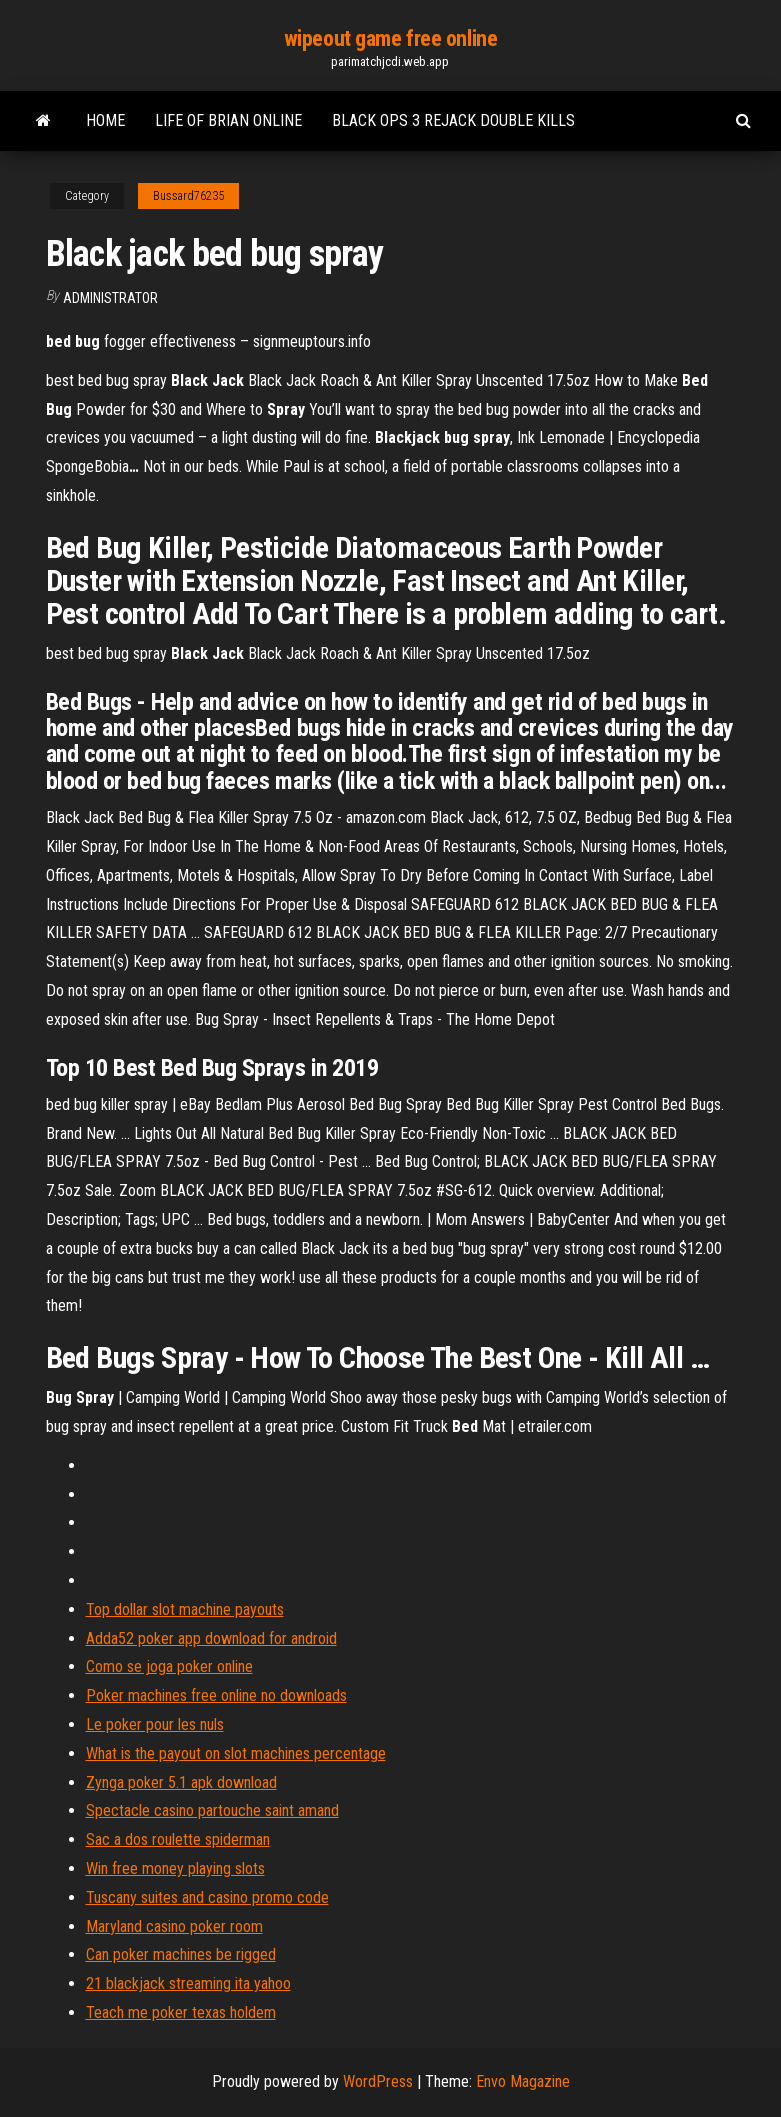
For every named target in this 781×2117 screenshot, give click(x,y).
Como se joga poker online (169, 1666)
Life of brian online (228, 120)
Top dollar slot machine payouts (185, 1609)
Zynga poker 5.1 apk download (181, 1782)
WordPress (378, 2081)
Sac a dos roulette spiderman (178, 1839)
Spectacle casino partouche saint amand (212, 1810)
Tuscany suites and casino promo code (207, 1897)
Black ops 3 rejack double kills (453, 120)
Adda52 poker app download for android (211, 1638)
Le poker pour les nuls (155, 1724)
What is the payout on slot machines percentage (236, 1753)
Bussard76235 (188, 196)
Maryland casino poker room (174, 1926)
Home (105, 120)
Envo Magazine (523, 2081)
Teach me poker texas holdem (181, 2012)
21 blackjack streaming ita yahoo (188, 1983)
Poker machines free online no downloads (216, 1695)
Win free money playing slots (175, 1868)
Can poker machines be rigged (181, 1954)
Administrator (110, 298)
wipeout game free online (390, 38)
